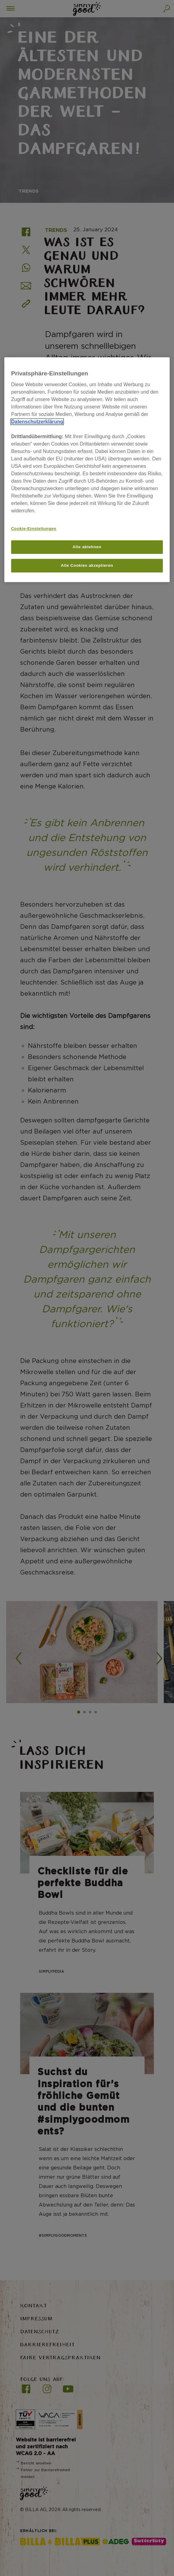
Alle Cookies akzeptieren (87, 565)
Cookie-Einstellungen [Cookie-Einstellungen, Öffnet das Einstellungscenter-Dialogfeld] (33, 528)
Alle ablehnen (87, 547)
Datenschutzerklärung (37, 421)
